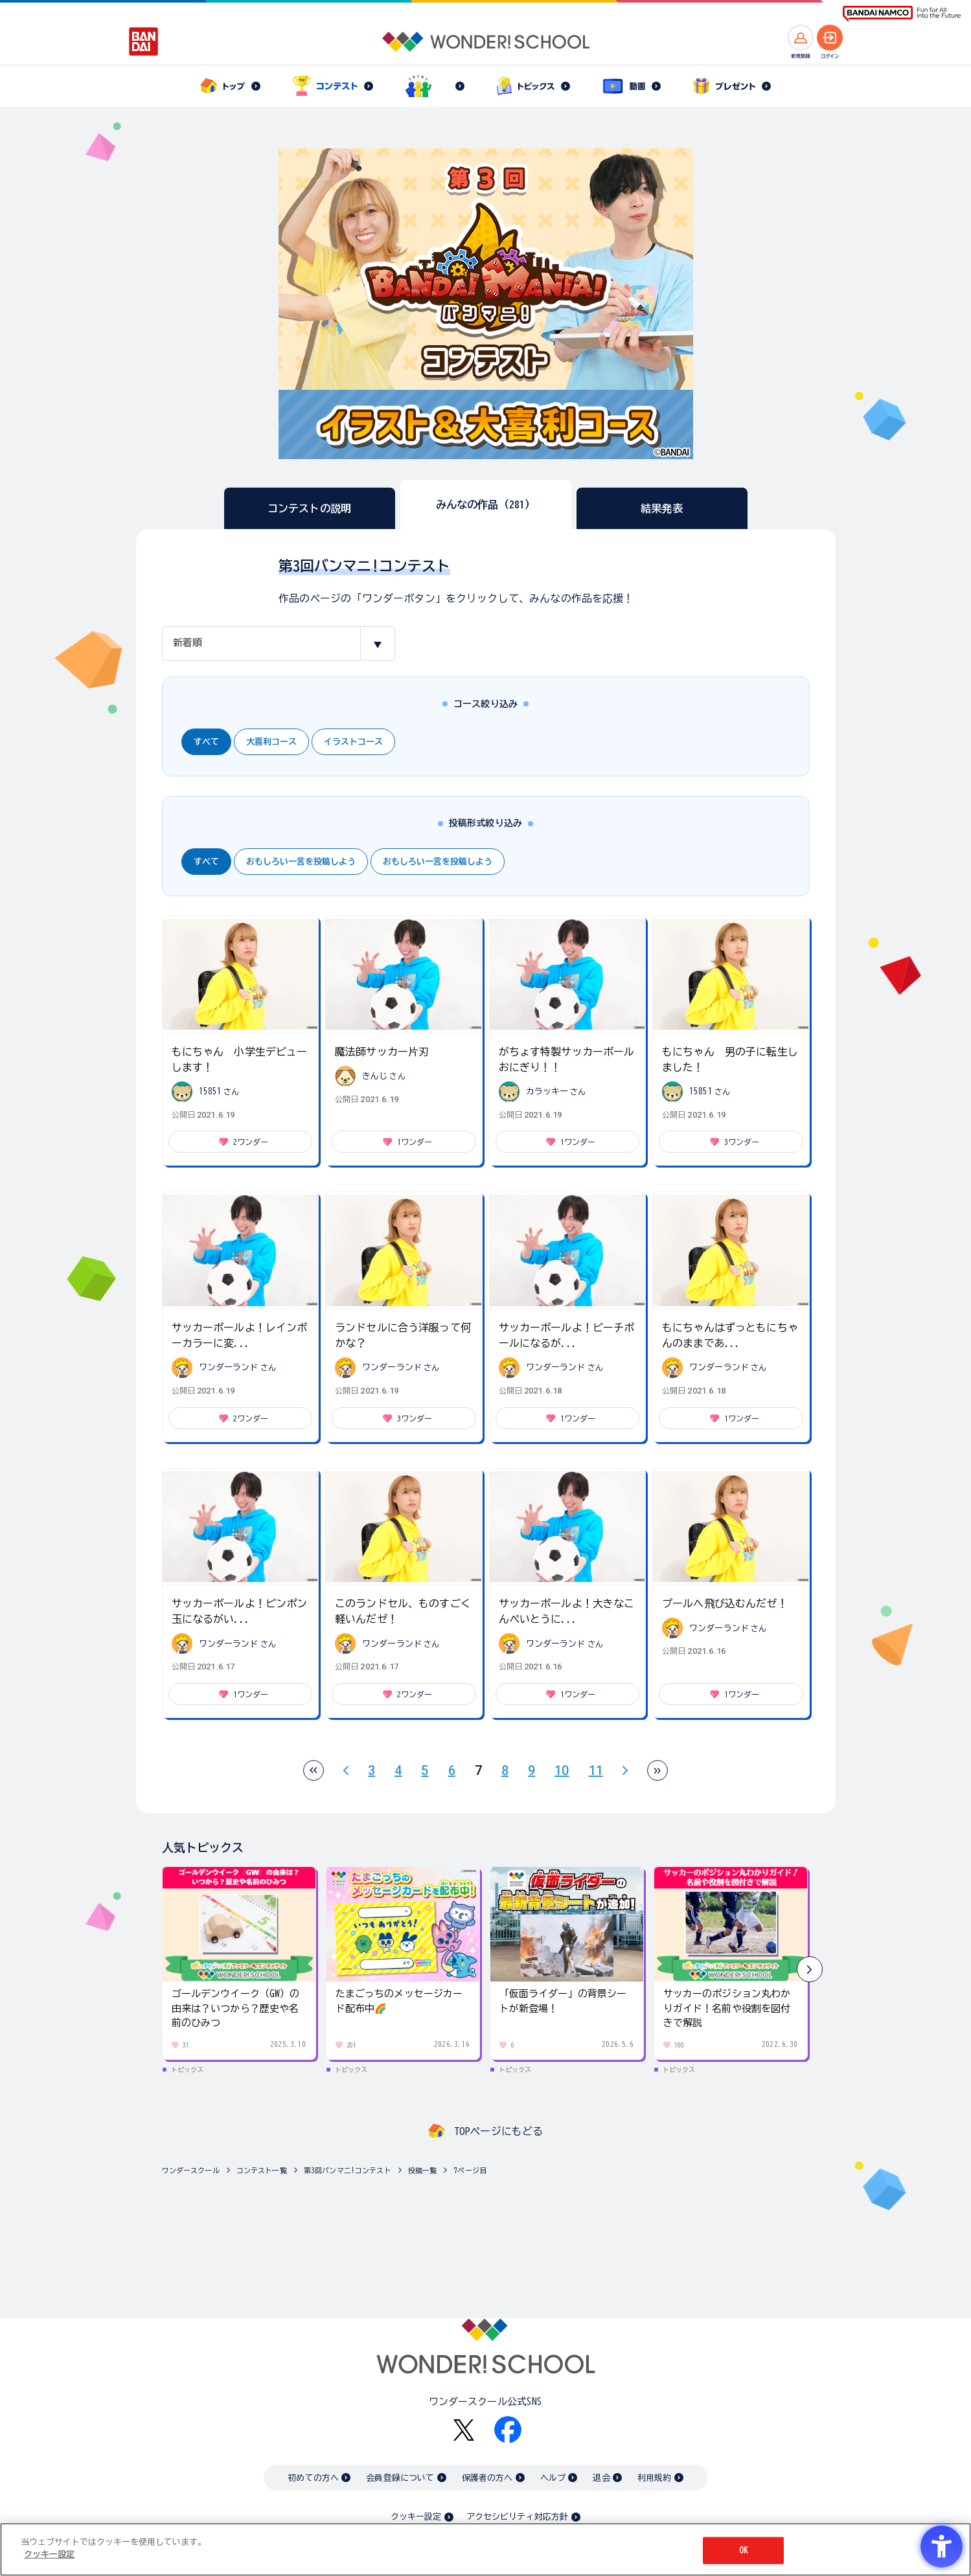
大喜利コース (271, 742)
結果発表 (662, 508)
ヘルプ (552, 2478)
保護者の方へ (487, 2478)
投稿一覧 (422, 2170)
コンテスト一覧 (261, 2170)
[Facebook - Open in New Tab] (507, 2429)
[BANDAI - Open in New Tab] (144, 41)
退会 (601, 2478)
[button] (810, 1969)
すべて (206, 742)
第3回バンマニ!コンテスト (347, 2170)
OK (743, 2550)
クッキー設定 (416, 2517)
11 (596, 1770)
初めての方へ (313, 2478)
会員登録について (400, 2478)
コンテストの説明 (309, 508)
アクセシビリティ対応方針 (517, 2517)
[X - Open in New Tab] (463, 2430)
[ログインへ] (830, 38)
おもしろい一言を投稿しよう (301, 861)
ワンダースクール (191, 2170)
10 (561, 1770)
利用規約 (654, 2478)
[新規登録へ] (801, 38)
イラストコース (353, 742)
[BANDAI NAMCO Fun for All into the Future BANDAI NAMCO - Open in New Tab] (902, 14)
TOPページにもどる (498, 2131)
